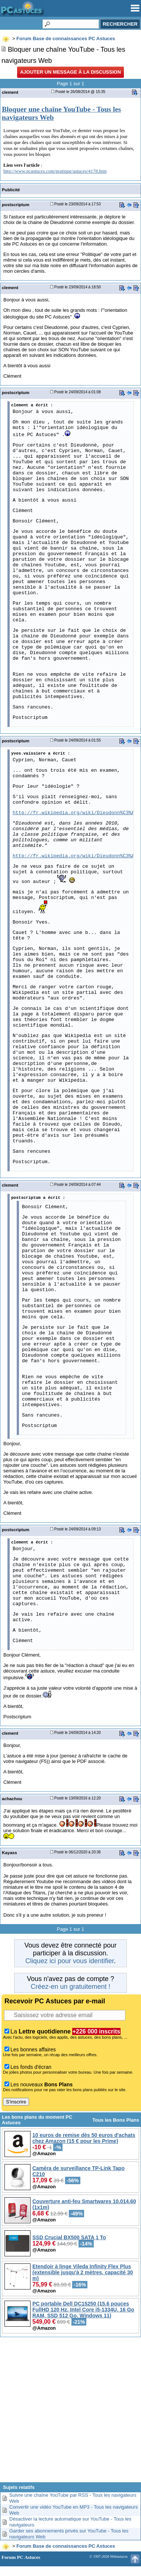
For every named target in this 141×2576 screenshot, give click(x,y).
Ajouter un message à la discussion (70, 72)
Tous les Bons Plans (115, 2120)
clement (10, 92)
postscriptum (15, 204)
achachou (12, 1798)
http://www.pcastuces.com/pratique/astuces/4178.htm (55, 171)
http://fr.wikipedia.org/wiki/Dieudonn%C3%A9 (75, 813)
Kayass (9, 1852)
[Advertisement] (70, 2412)
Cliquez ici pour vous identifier (69, 1961)
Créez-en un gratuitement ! (70, 1986)
